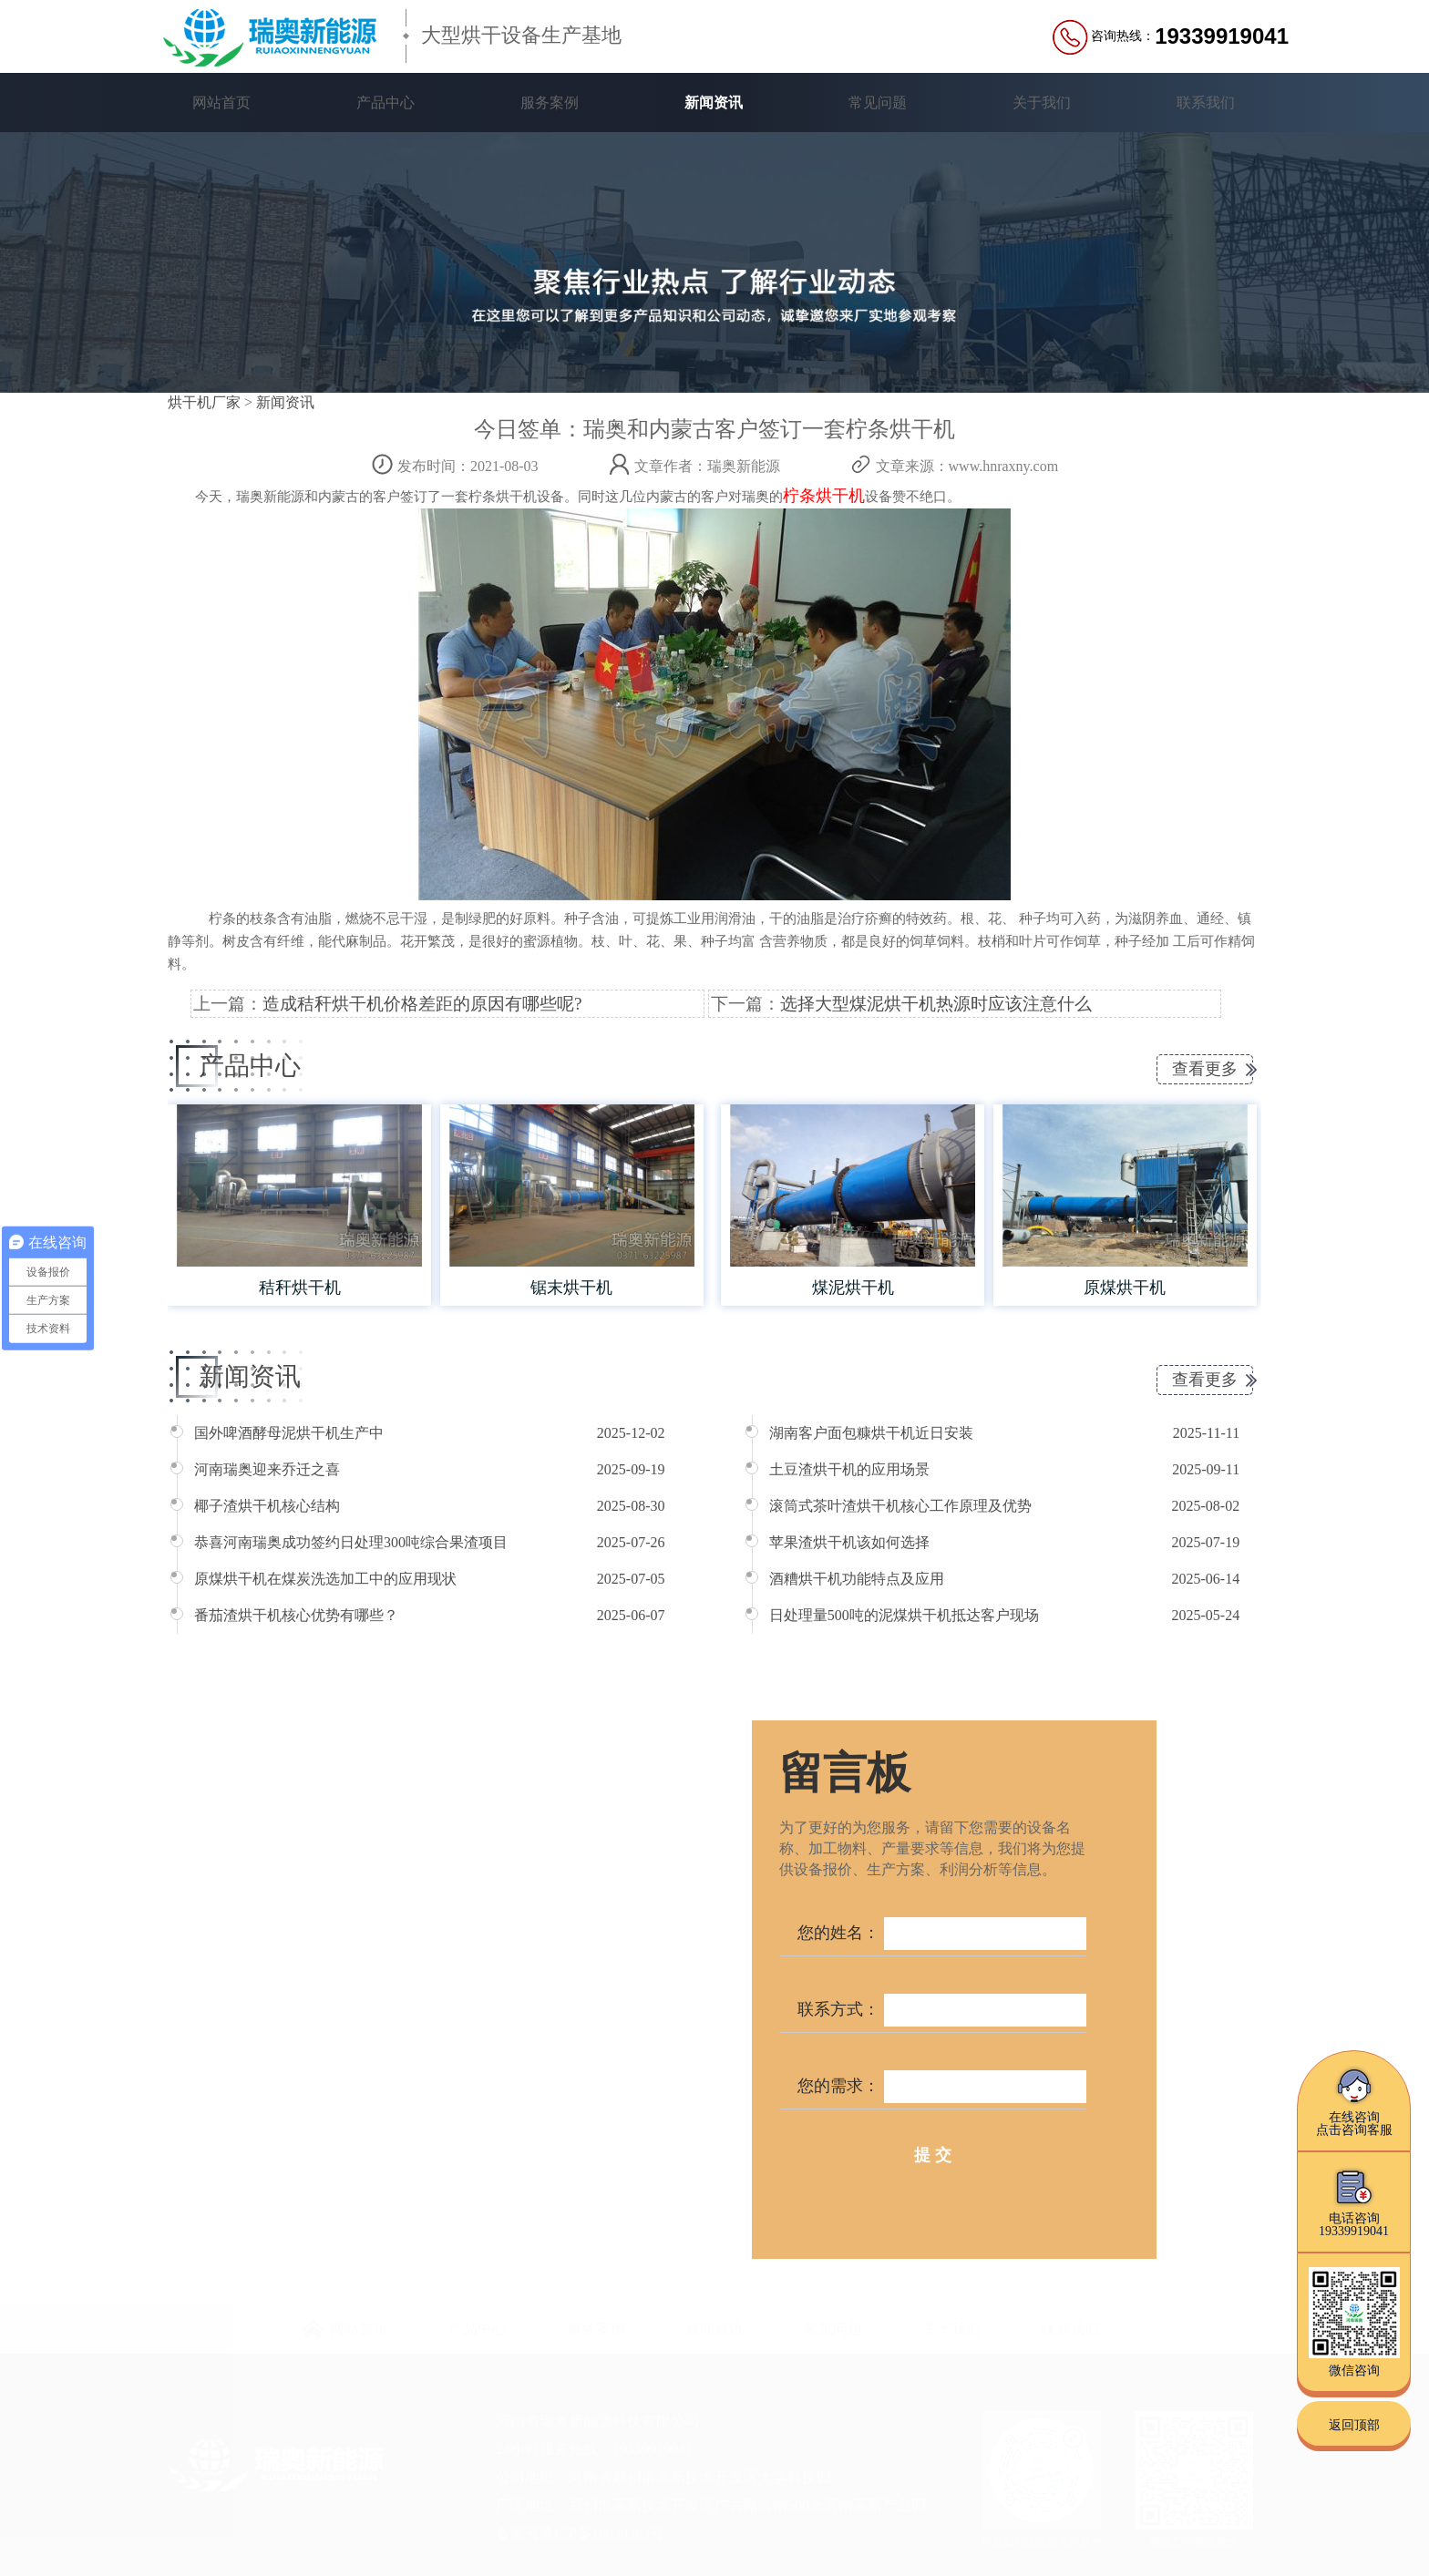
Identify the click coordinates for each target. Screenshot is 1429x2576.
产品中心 (385, 102)
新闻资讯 (713, 102)
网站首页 (221, 102)
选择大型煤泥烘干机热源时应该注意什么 (936, 1003)
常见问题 (877, 102)
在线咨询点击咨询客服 (1354, 2101)
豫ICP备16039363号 (602, 2532)
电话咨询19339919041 (1354, 2202)
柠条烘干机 (824, 496)
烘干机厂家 (204, 402)
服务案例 (549, 102)
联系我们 (1206, 102)
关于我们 (1042, 102)
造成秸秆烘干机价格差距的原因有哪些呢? (422, 1003)
